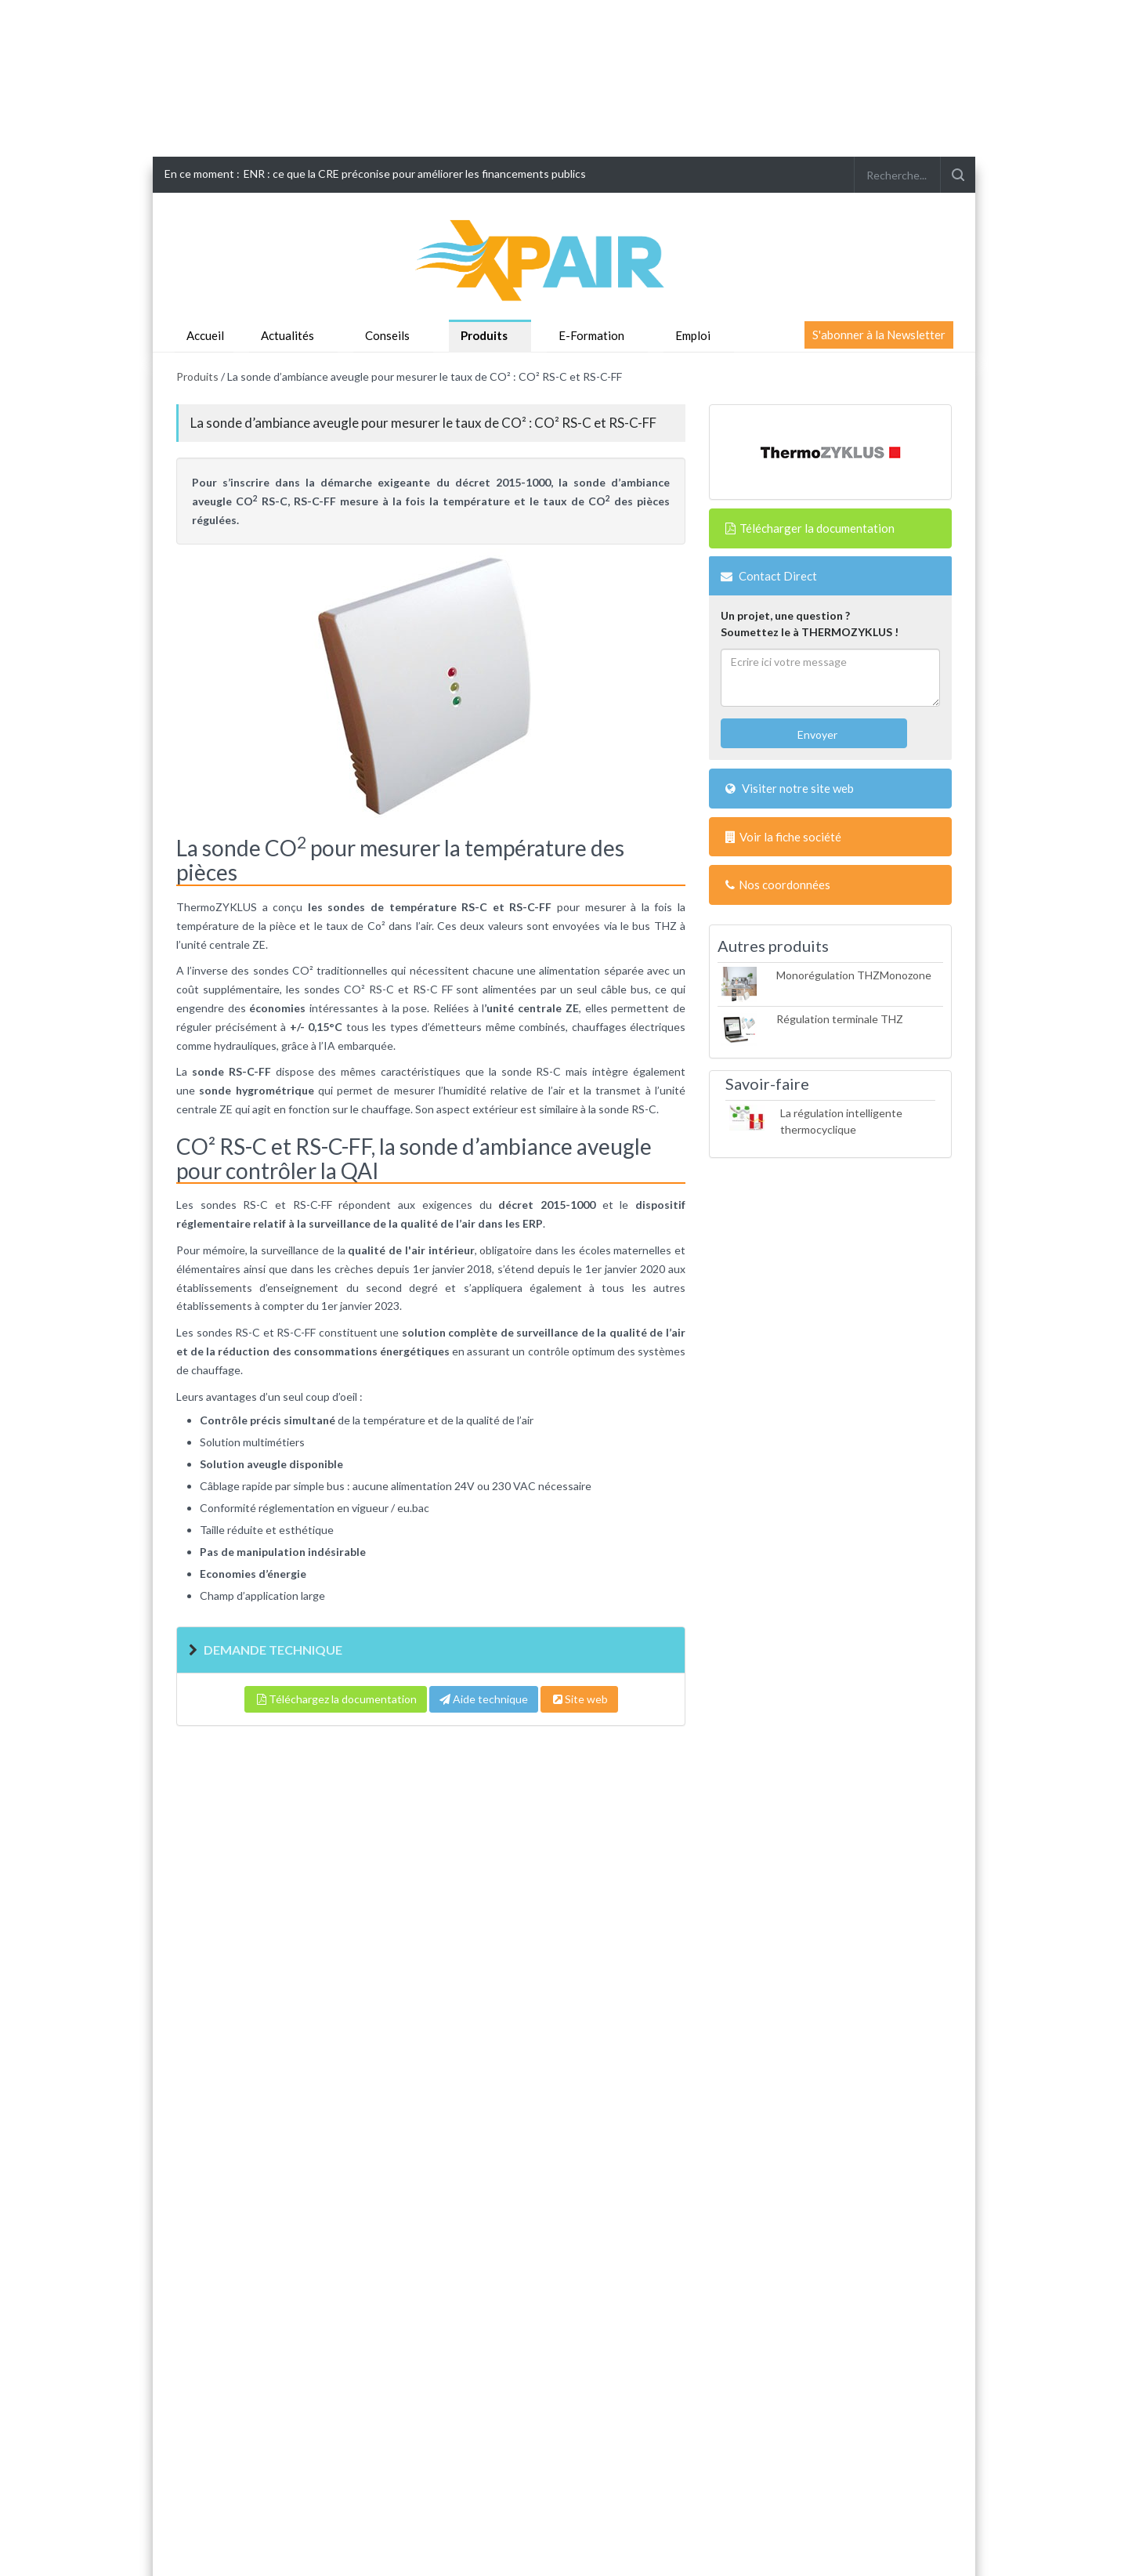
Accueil (205, 335)
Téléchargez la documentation (336, 1699)
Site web (579, 1699)
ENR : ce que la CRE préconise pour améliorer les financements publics (415, 173)
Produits (484, 335)
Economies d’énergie (253, 1573)
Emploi (692, 335)
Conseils (387, 335)
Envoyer (816, 734)
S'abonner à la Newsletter (878, 334)
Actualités (287, 335)
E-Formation (591, 335)
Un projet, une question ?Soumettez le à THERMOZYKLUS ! (809, 624)
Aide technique (483, 1699)
